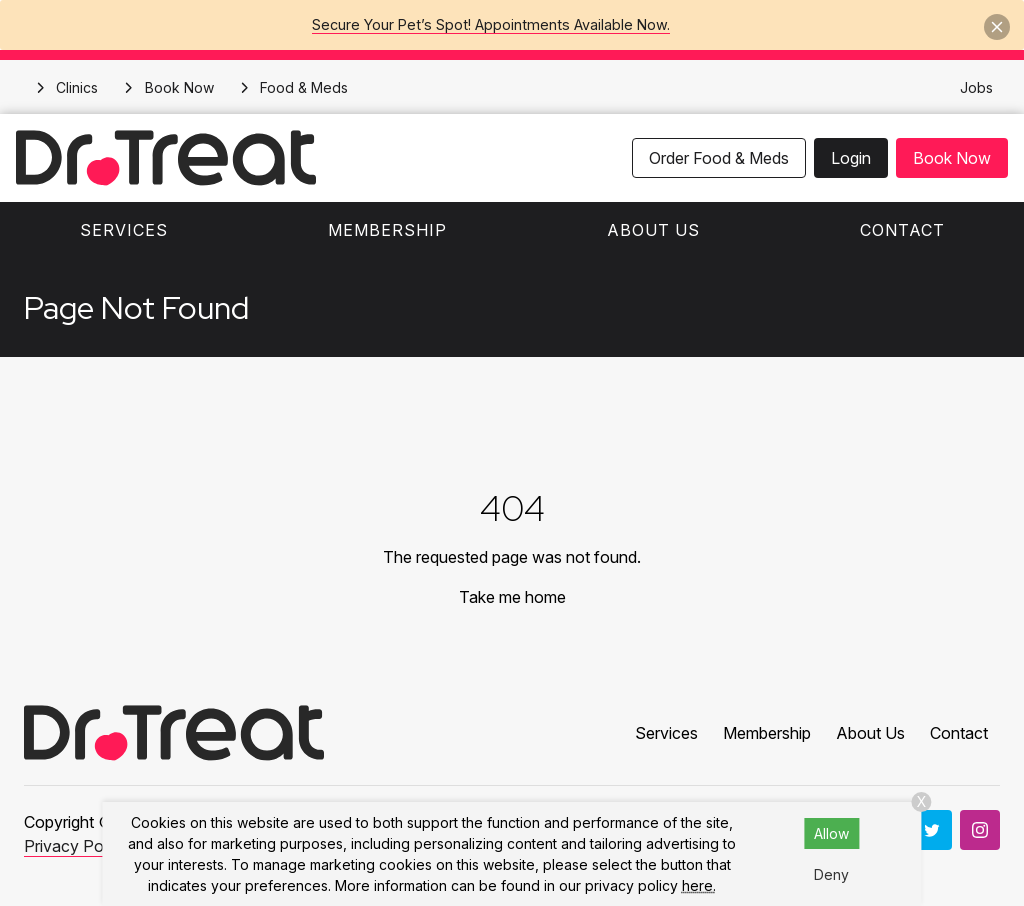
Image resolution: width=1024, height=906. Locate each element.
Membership (387, 230)
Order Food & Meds (719, 158)
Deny (831, 874)
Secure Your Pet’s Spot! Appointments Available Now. (491, 24)
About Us (653, 230)
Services (124, 230)
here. (699, 885)
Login (851, 158)
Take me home (512, 597)
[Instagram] (980, 830)
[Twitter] (932, 830)
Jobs (976, 87)
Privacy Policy (76, 846)
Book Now (952, 158)
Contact (902, 230)
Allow (831, 833)
